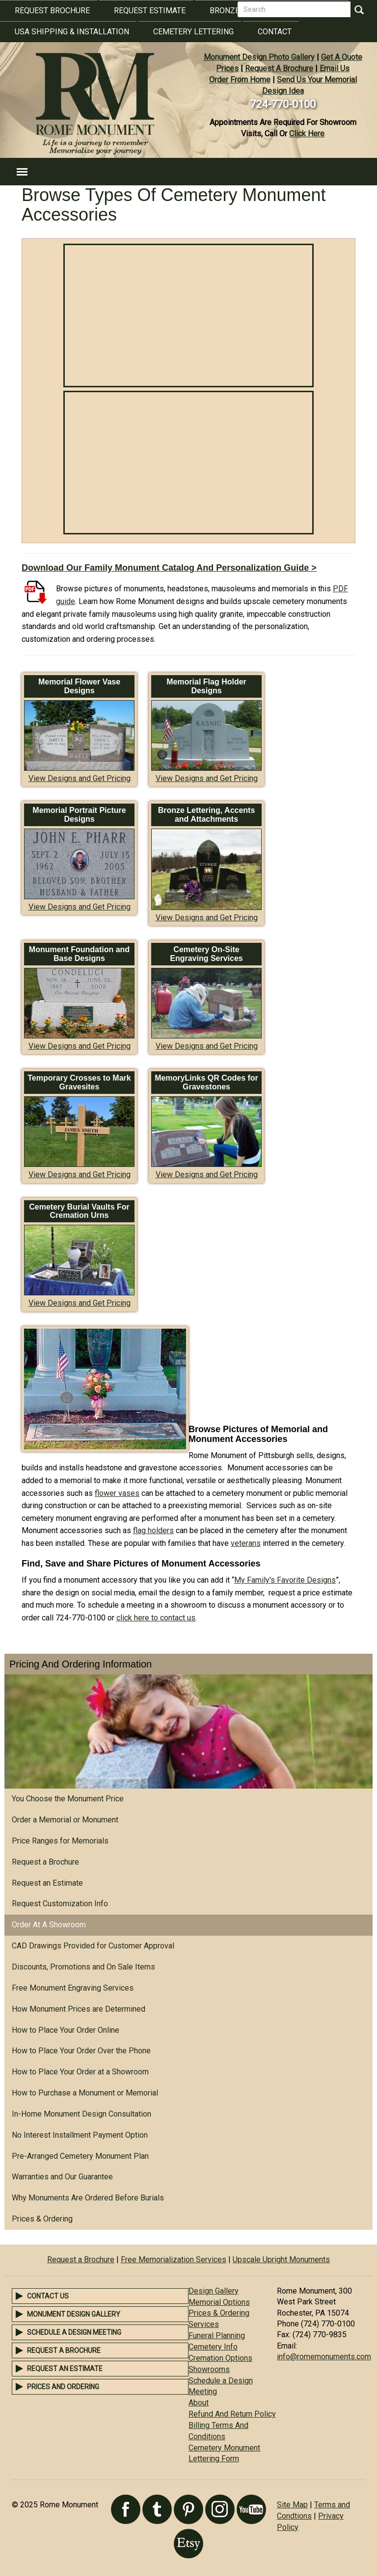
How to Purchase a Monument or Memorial (85, 2092)
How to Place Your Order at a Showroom (80, 2071)
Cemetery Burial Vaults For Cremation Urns (79, 1211)
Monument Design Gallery (73, 2314)
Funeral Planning (216, 2335)
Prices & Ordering (42, 2218)
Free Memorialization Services (173, 2259)
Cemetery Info (213, 2346)
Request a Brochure (45, 1862)
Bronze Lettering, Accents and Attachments (206, 814)
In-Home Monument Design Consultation (81, 2114)
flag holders (153, 1530)
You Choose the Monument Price (68, 1798)
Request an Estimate (47, 1883)
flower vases (117, 1493)
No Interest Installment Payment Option (80, 2135)
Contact (275, 31)
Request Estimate (150, 10)
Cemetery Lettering (193, 31)
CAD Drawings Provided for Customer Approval (93, 1945)
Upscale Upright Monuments (281, 2259)
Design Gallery (213, 2291)
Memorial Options (219, 2302)
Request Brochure (52, 10)
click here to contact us (155, 1617)
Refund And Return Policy (232, 2414)
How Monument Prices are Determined (78, 2009)
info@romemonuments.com (324, 2356)
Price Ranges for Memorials (60, 1840)
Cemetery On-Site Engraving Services (206, 953)
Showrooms (209, 2369)
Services (203, 2324)
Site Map (292, 2504)
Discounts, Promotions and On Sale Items (83, 1966)
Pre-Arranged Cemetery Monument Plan (80, 2156)
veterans (246, 1543)
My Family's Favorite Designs (285, 1580)
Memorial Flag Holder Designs (206, 686)
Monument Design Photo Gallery (259, 57)
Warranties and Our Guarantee (62, 2176)
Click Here (306, 133)
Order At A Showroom (49, 1924)
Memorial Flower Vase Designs (79, 686)
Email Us (335, 68)
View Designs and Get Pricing (79, 778)
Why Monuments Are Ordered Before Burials (88, 2197)
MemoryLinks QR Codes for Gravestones (206, 1082)
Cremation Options (220, 2358)
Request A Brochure (279, 68)
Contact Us (48, 2296)
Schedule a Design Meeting (74, 2332)
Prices (227, 68)
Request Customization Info (60, 1903)
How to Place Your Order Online (65, 2030)
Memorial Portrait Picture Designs (79, 814)
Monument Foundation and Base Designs (79, 953)
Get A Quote (341, 57)
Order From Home (239, 79)
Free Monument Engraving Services (73, 1988)
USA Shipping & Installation (72, 31)
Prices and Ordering (63, 2387)
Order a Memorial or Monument (65, 1819)
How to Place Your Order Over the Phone (81, 2050)
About (198, 2402)
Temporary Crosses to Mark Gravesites (79, 1082)
